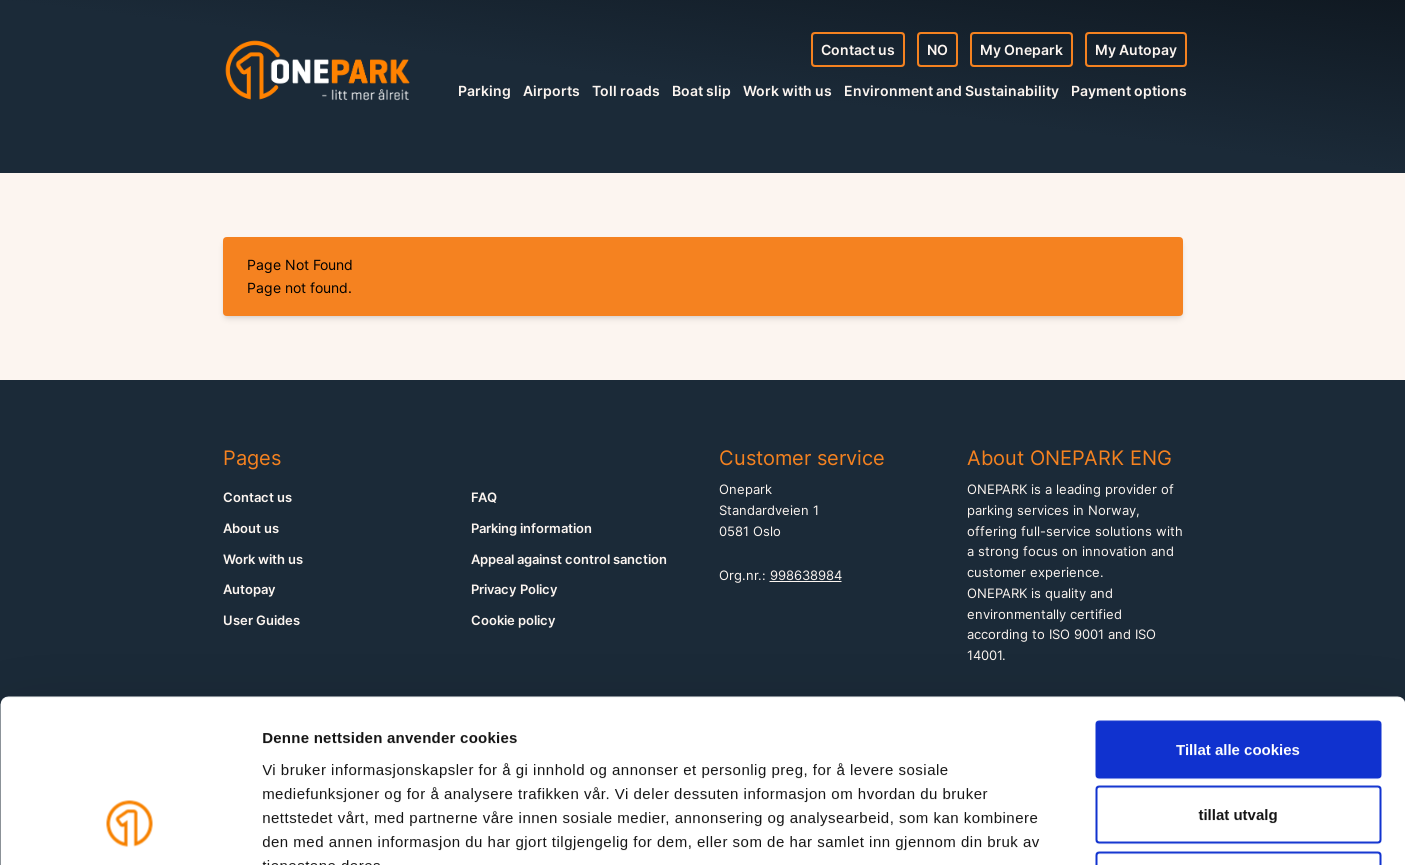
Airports (551, 90)
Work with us (787, 90)
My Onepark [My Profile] (1021, 49)
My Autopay (1136, 49)
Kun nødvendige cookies (1238, 733)
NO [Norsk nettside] (937, 49)
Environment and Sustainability (951, 90)
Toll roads (626, 90)
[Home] (318, 70)
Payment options (1129, 90)
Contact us (858, 49)
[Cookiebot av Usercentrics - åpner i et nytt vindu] (129, 826)
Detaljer (1065, 825)
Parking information (531, 528)
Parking (484, 90)
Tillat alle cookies (1238, 602)
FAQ (484, 497)
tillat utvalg (1237, 668)
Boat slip (701, 90)
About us (251, 528)
